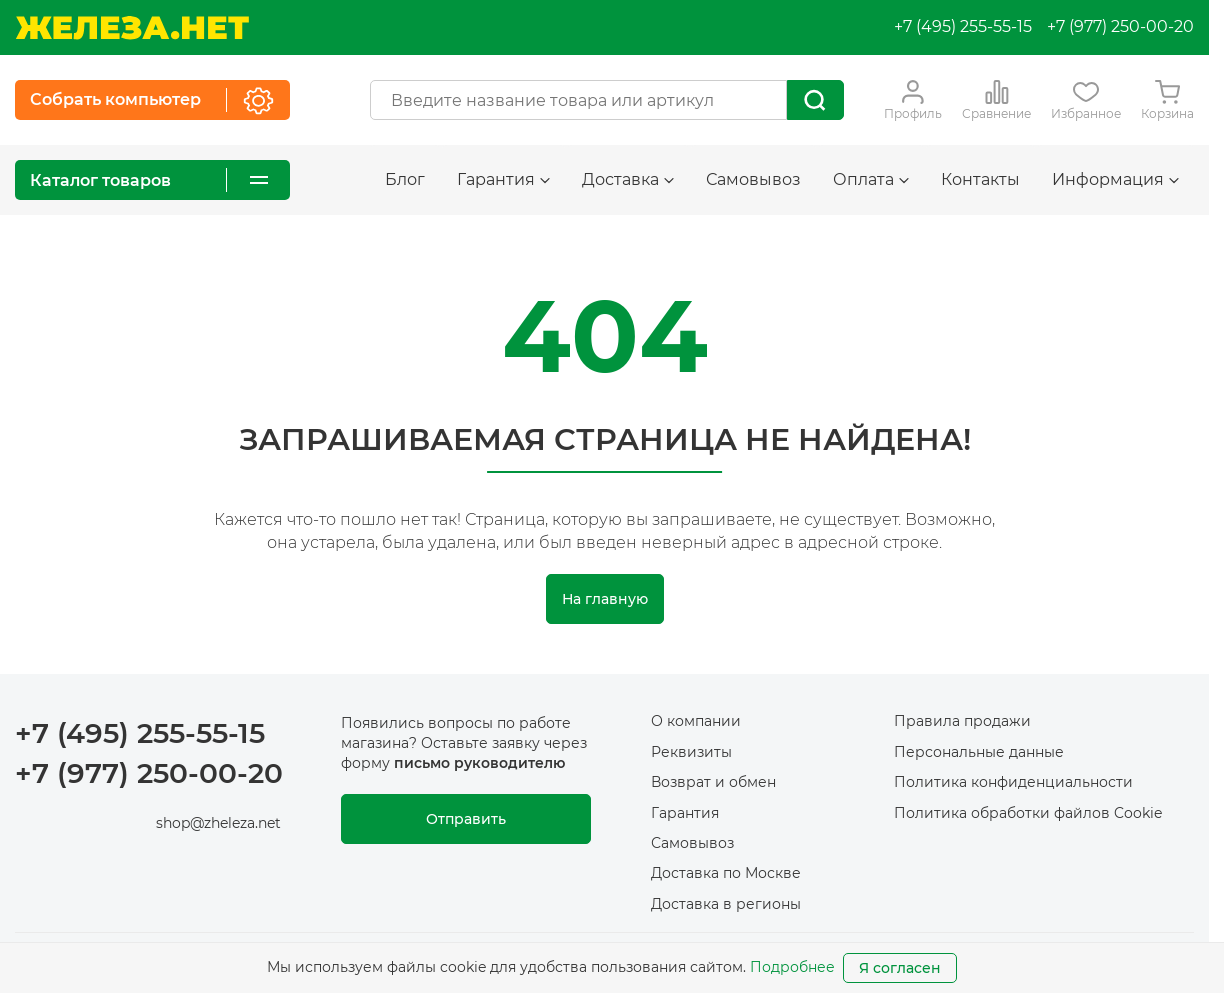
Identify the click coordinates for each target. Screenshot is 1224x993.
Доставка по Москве (726, 873)
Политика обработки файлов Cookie (1028, 813)
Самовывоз (753, 179)
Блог (405, 179)
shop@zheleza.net (218, 823)
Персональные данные (979, 752)
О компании (696, 721)
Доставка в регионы (726, 904)
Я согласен (900, 968)
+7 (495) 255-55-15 (963, 26)
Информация (1115, 179)
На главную (605, 599)
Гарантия (503, 179)
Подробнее (792, 967)
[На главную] (132, 27)
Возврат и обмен (713, 782)
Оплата (871, 179)
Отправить (466, 819)
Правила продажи (962, 721)
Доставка (628, 179)
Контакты (980, 179)
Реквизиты (691, 752)
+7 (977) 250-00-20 (1120, 26)
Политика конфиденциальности (1013, 782)
